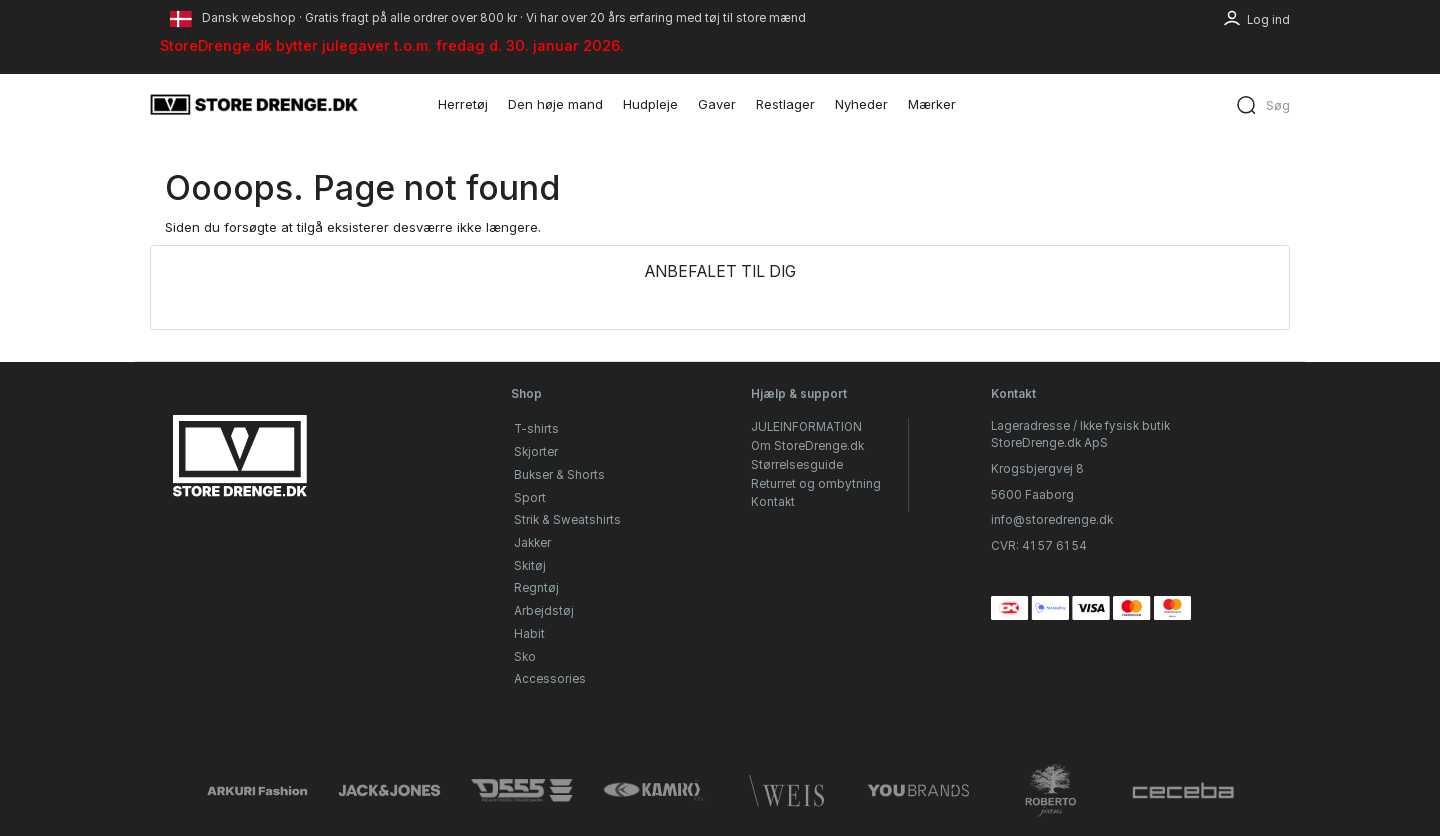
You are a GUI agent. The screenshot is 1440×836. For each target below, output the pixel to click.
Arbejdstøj (544, 611)
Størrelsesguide (797, 465)
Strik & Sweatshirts (567, 520)
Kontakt (773, 502)
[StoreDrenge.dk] (255, 104)
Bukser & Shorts (559, 475)
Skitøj (530, 566)
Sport (530, 498)
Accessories (550, 679)
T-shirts (536, 429)
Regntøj (536, 588)
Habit (529, 634)
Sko (525, 657)
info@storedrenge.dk (1052, 520)
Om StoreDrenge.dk (807, 446)
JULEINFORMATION (806, 427)
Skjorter (536, 452)
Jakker (532, 543)
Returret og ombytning (816, 484)
